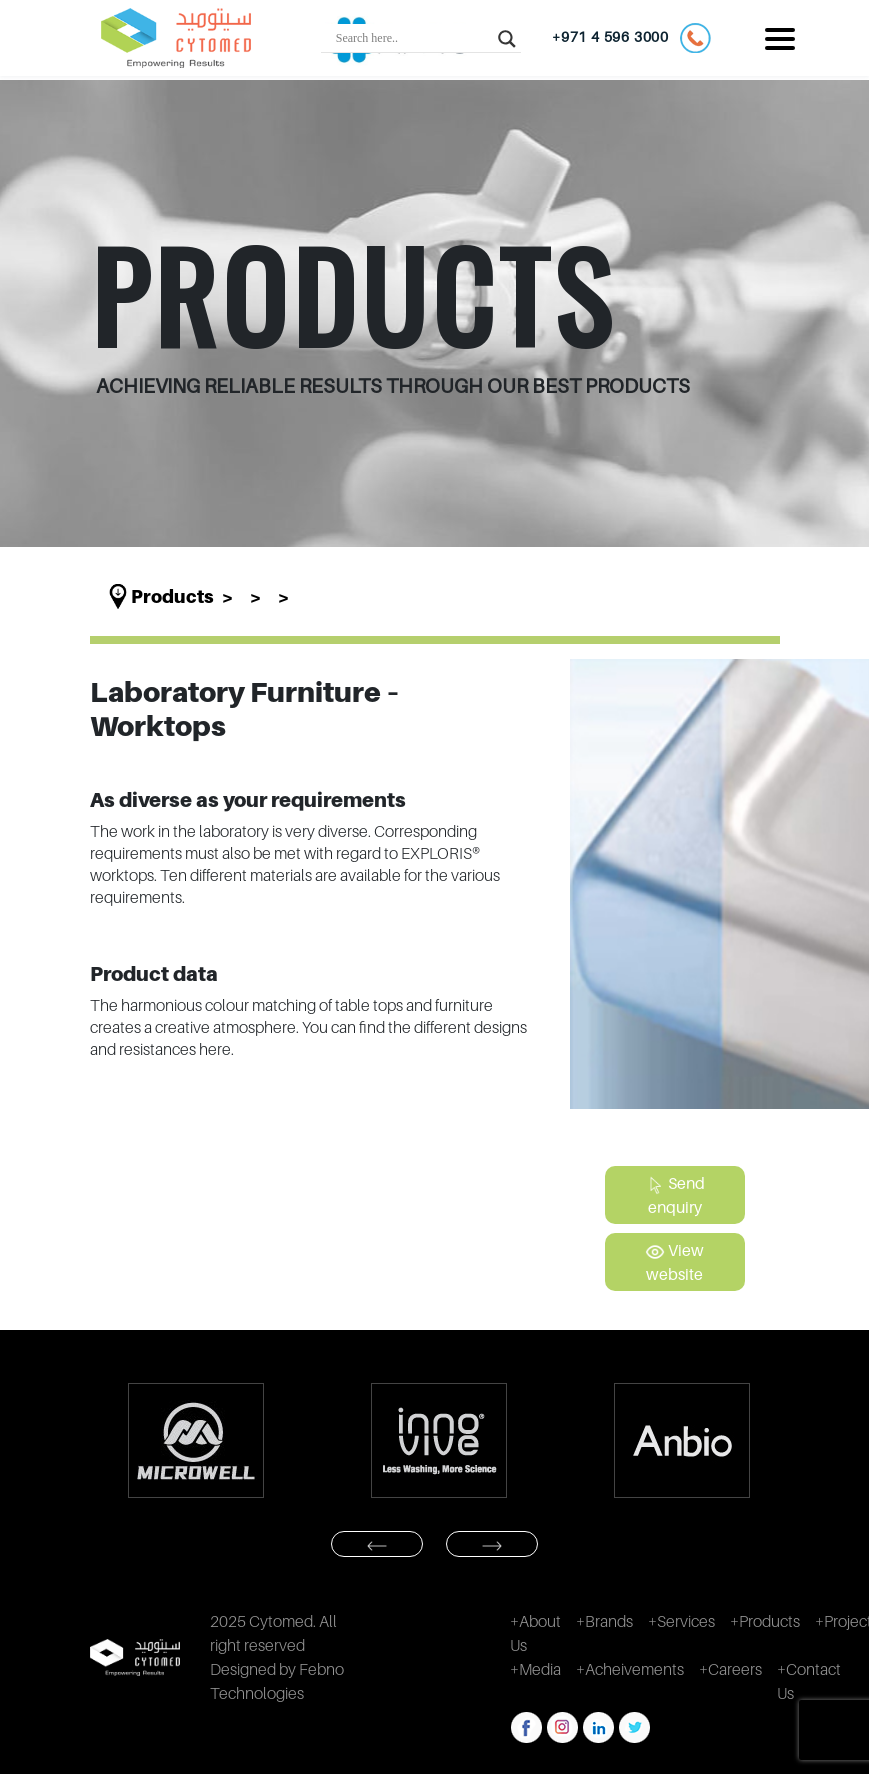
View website (674, 1262)
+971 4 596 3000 (631, 38)
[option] (196, 1440)
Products (172, 596)
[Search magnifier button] (507, 38)
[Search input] (412, 38)
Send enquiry (675, 1195)
